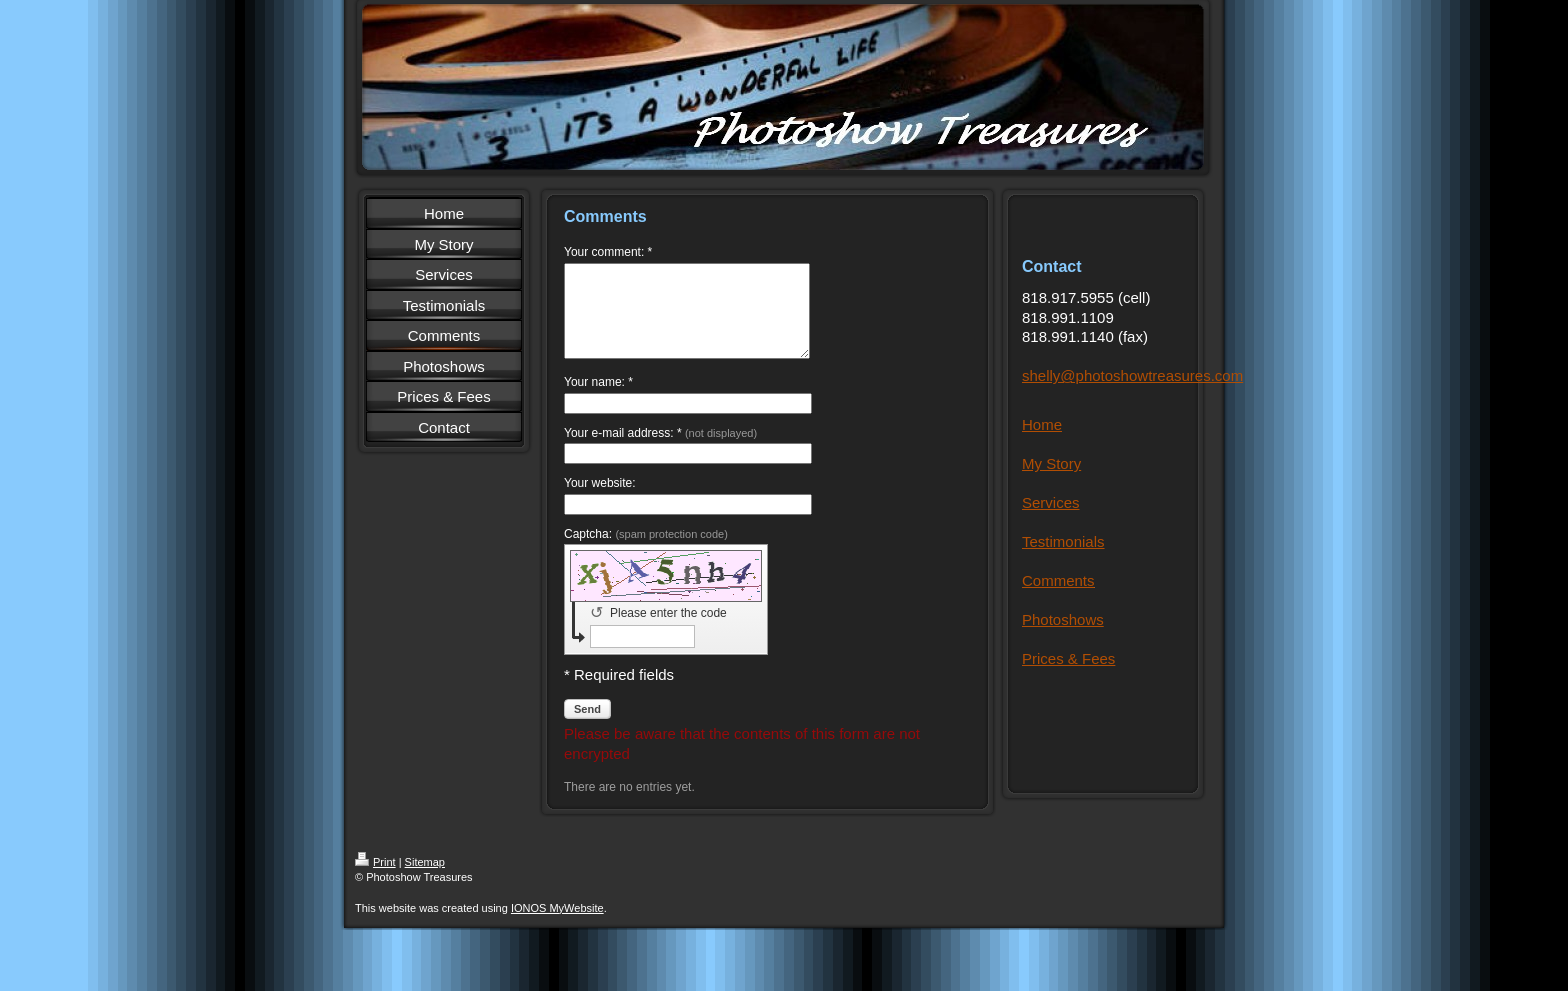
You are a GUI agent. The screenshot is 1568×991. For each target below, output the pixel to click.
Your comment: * (608, 252)
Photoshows (1063, 619)
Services (1051, 502)
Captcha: (646, 552)
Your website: (600, 501)
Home (1042, 424)
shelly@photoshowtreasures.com (1132, 375)
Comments (1058, 580)
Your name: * (598, 400)
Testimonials (1063, 541)
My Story (1051, 463)
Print (375, 880)
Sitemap (425, 880)
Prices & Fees (1068, 658)
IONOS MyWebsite (557, 926)
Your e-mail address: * (660, 451)
